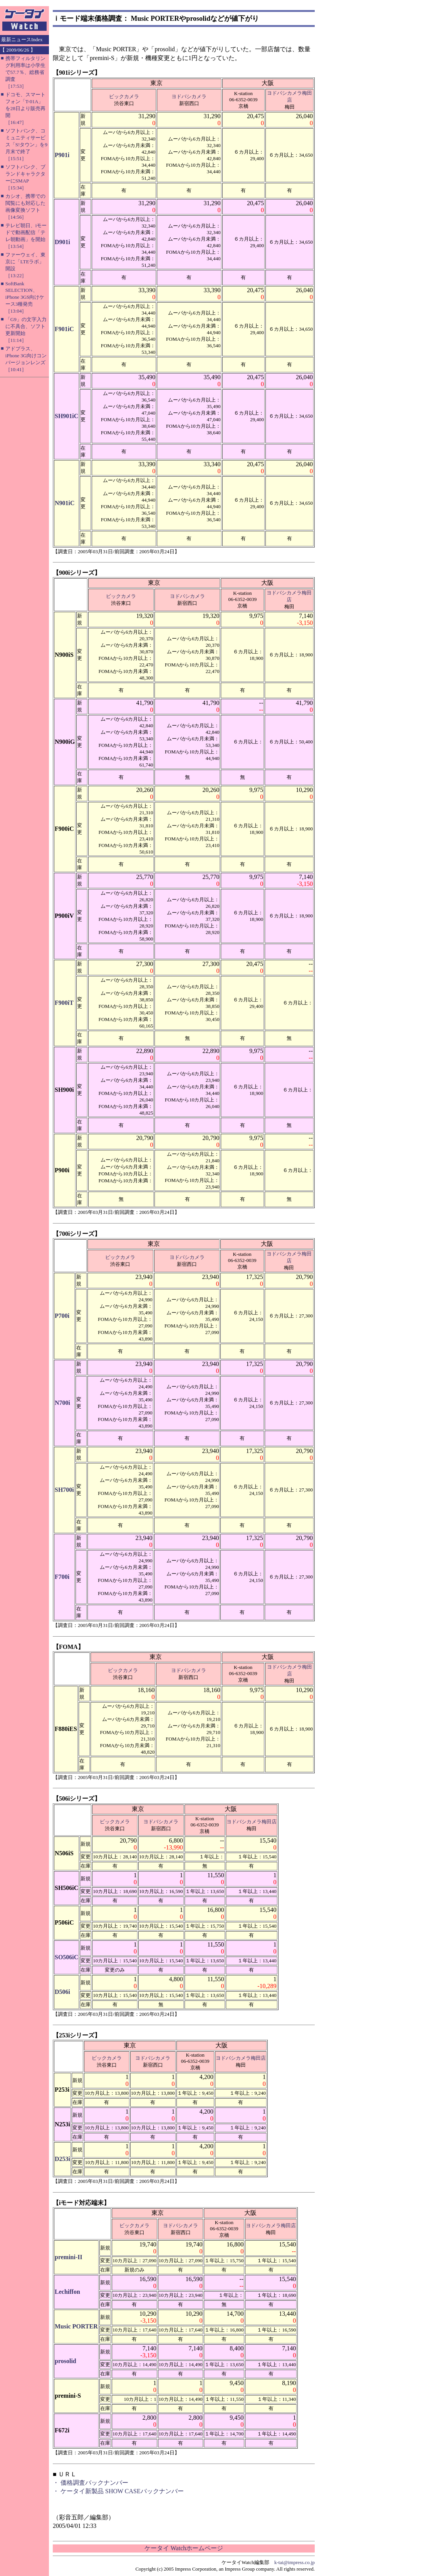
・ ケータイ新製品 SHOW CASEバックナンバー (118, 2491)
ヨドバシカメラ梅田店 (252, 1821)
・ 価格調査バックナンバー (90, 2482)
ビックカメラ (124, 96)
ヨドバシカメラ (188, 96)
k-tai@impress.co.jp (294, 2562)
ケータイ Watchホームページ (183, 2548)
